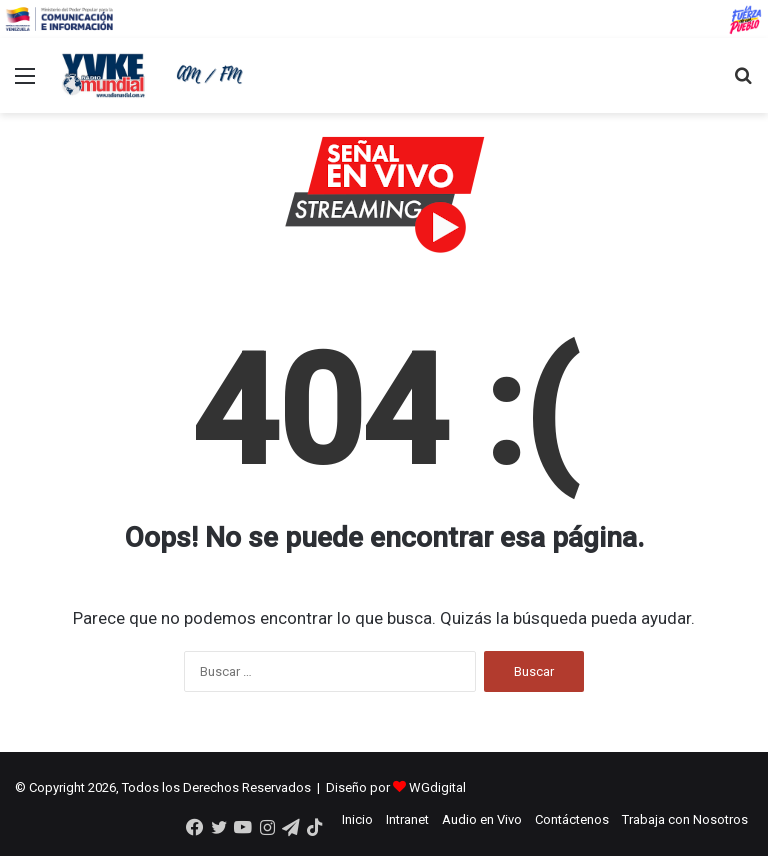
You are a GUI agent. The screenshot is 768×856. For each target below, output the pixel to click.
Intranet (407, 819)
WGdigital (437, 787)
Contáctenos (572, 819)
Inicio (357, 819)
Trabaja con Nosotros (685, 819)
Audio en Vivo (482, 819)
